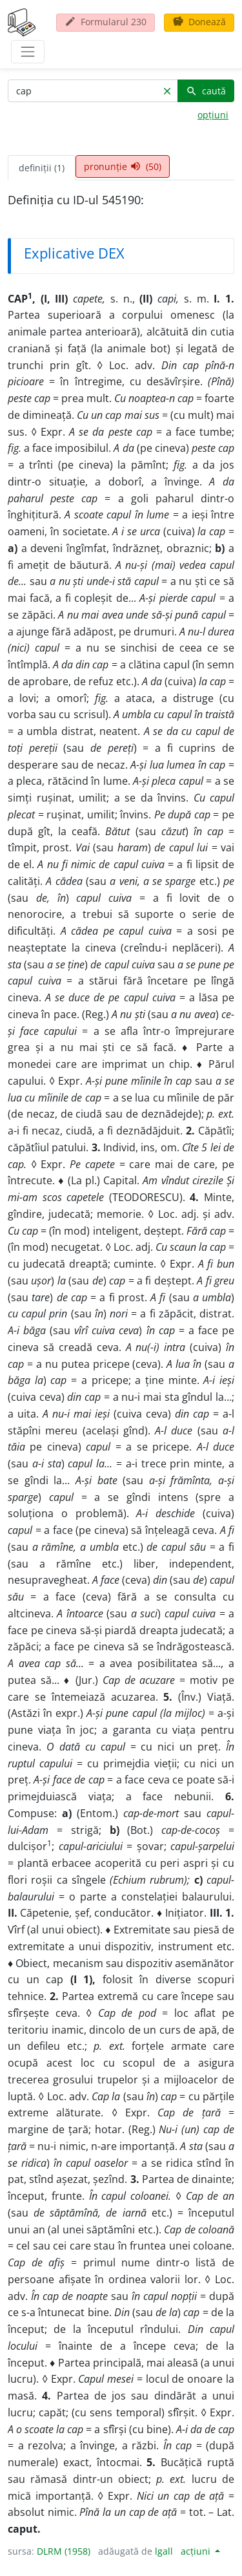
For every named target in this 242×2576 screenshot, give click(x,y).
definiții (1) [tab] (42, 168)
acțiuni (197, 2551)
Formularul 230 (105, 22)
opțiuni (212, 115)
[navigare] (28, 51)
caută (206, 91)
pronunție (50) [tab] (122, 166)
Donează (199, 22)
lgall (164, 2551)
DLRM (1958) (63, 2551)
